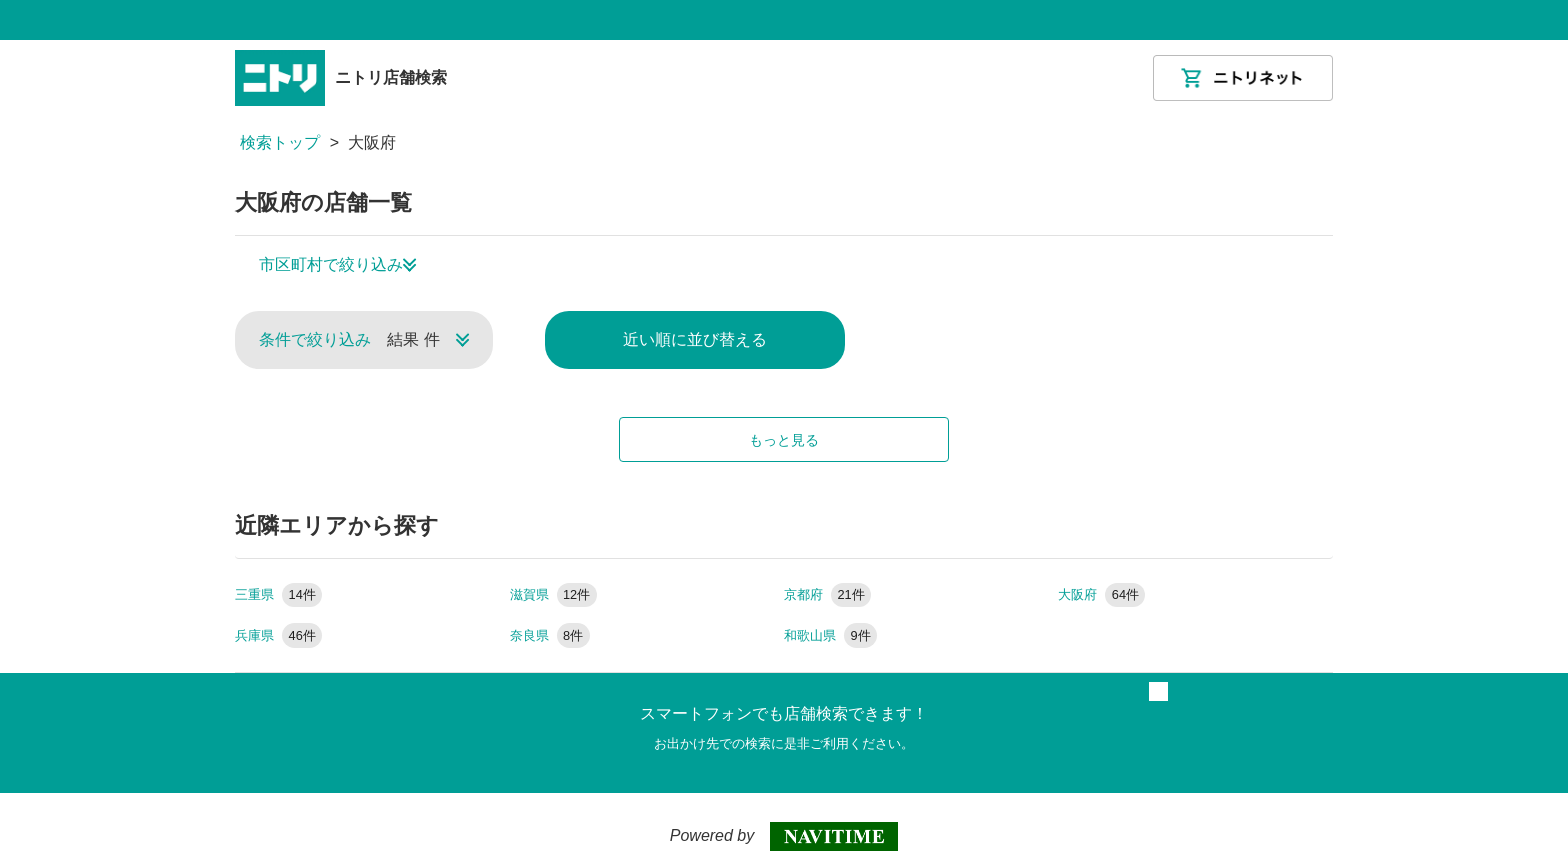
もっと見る (784, 440)
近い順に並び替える (695, 339)
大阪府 (1101, 594)
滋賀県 (553, 594)
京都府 (827, 594)
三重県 (278, 594)
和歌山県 (830, 635)
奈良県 (550, 635)
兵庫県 (278, 635)
